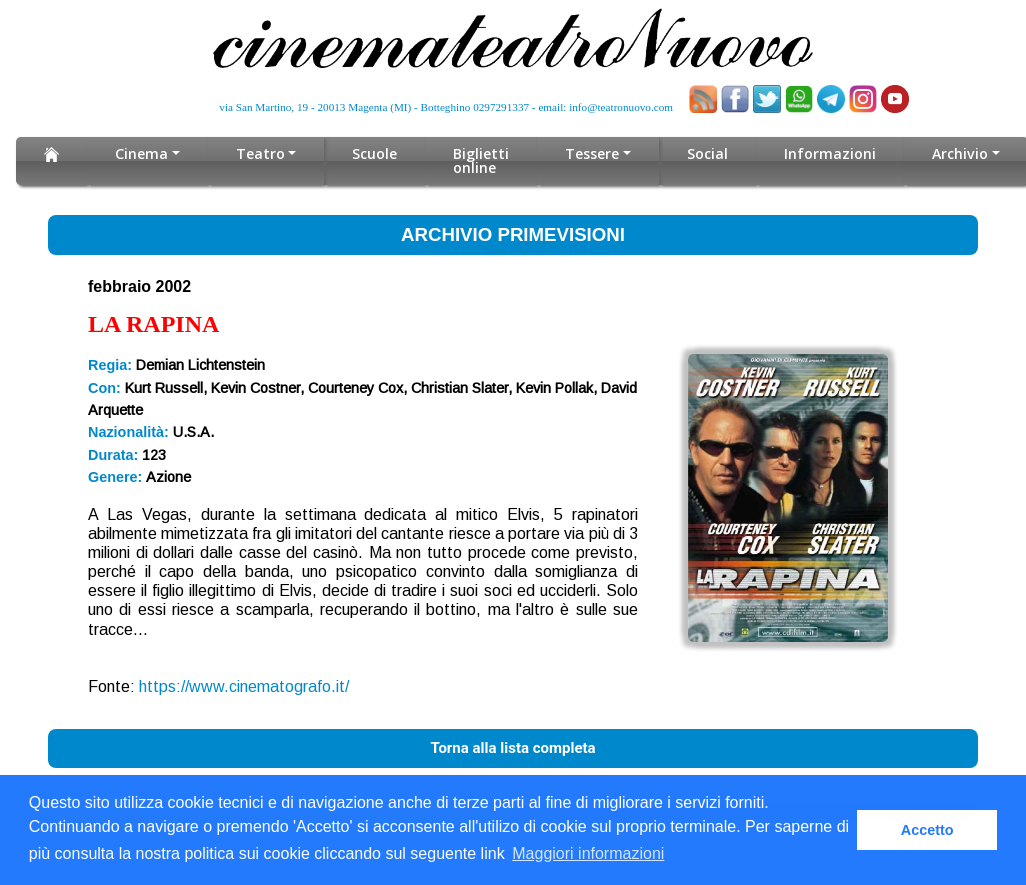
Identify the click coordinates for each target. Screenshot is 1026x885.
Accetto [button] (927, 830)
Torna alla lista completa (512, 748)
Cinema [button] (141, 153)
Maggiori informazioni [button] (588, 853)
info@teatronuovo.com (621, 107)
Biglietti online (481, 160)
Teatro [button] (260, 153)
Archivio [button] (959, 153)
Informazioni (830, 153)
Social (707, 153)
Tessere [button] (592, 153)
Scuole (374, 153)
